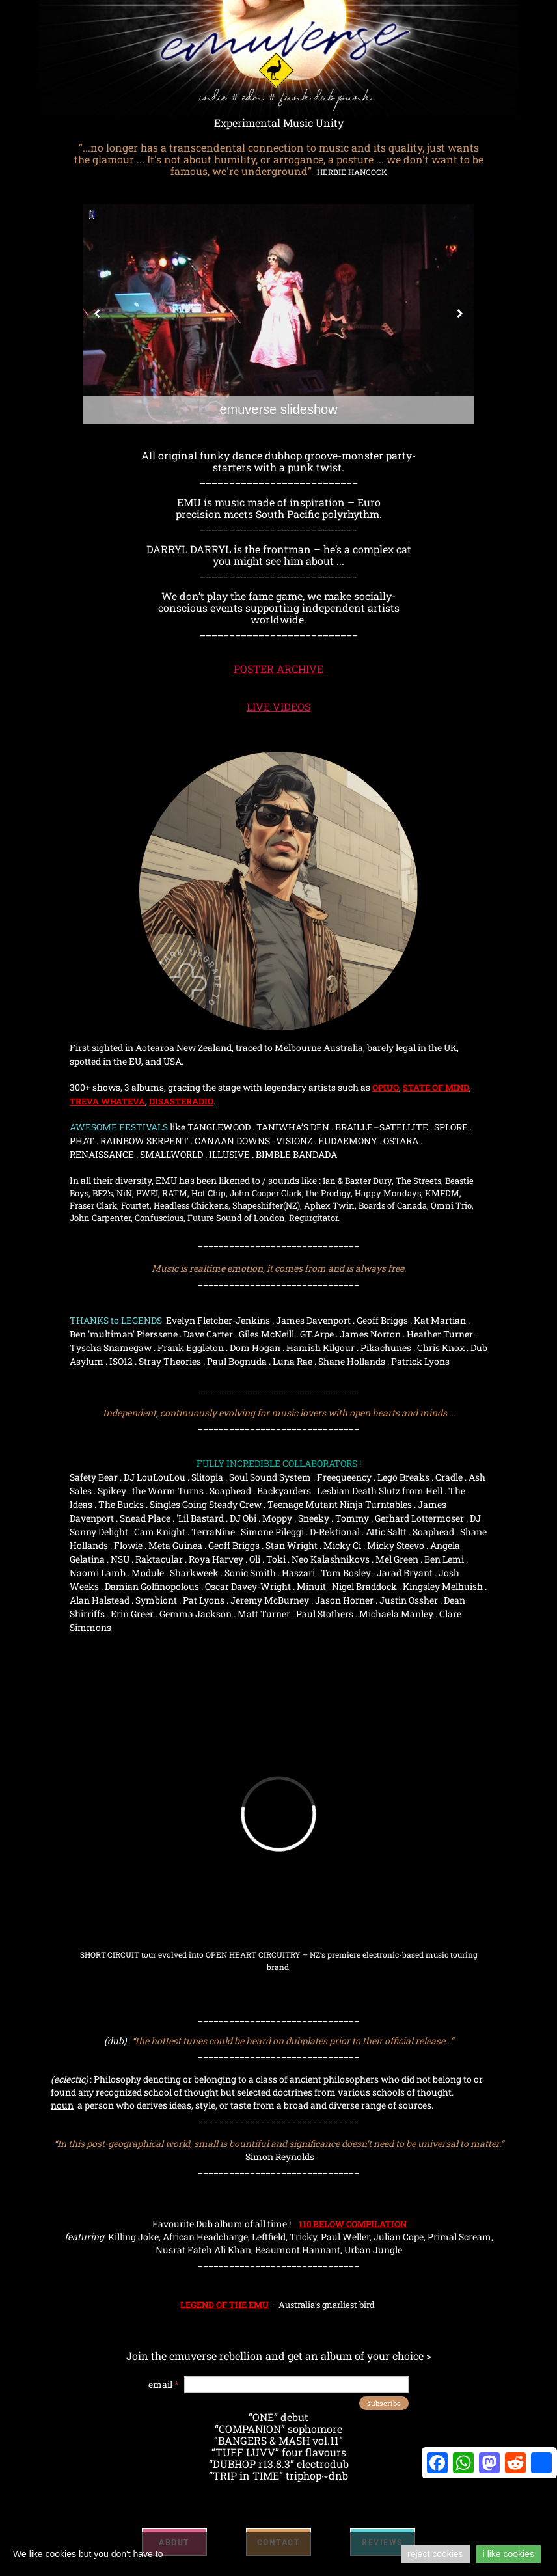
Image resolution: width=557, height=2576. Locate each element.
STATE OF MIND (436, 1087)
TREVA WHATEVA (107, 1101)
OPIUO (385, 1087)
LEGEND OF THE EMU (224, 2304)
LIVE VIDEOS (278, 706)
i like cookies (508, 2554)
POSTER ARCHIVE (278, 669)
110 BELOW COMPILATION (353, 2224)
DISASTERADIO (181, 1101)
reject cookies (435, 2554)
